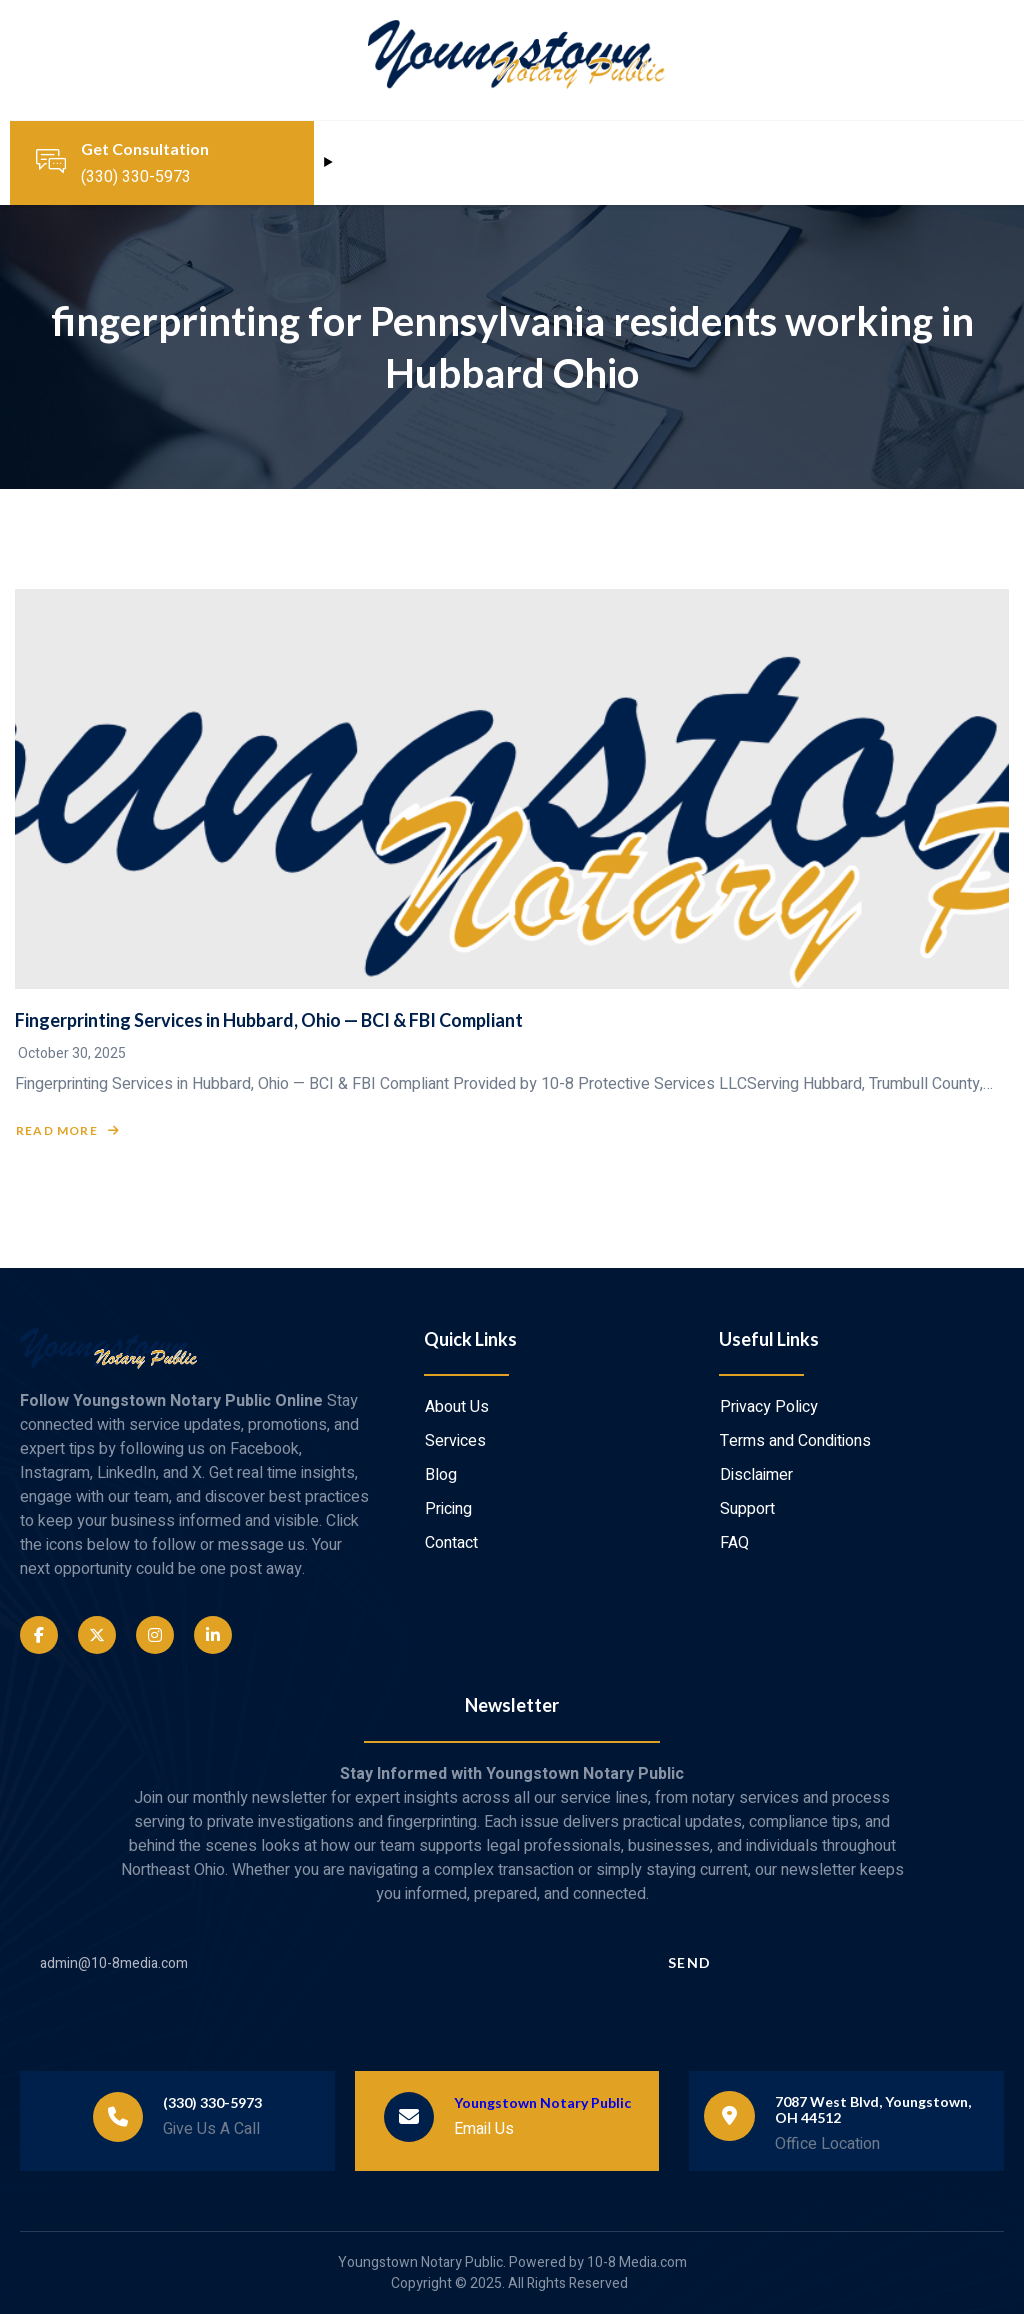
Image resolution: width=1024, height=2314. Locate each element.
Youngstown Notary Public (542, 2102)
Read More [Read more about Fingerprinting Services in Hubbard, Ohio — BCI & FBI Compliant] (68, 1131)
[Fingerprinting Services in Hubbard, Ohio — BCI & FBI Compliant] (512, 789)
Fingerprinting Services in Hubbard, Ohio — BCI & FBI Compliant (269, 1020)
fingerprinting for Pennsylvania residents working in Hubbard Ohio (512, 347)
